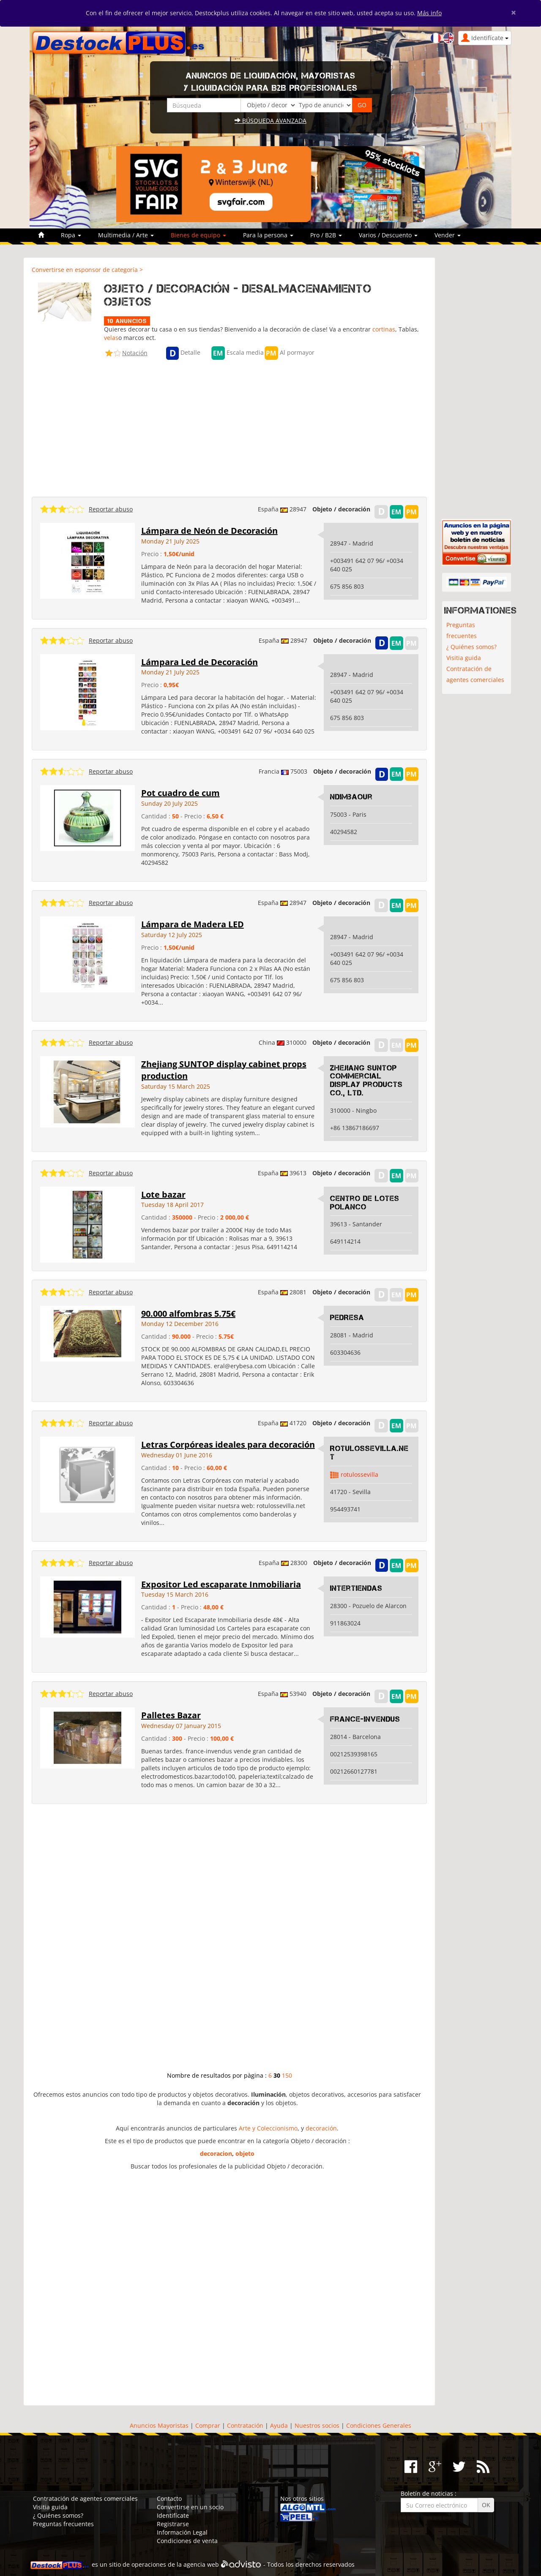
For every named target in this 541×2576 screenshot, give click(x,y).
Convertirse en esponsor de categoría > (87, 270)
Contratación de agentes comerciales (475, 674)
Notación (135, 353)
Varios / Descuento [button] (388, 235)
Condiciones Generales (378, 2425)
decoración (321, 2128)
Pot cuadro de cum (180, 793)
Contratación (245, 2425)
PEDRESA (347, 1317)
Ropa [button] (71, 235)
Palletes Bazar (171, 1715)
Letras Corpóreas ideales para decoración (228, 1444)
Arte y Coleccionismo (268, 2128)
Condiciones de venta (187, 2541)
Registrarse (173, 2524)
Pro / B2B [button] (326, 235)
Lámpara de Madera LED (192, 924)
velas (111, 338)
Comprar (207, 2425)
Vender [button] (447, 235)
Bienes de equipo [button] (198, 235)
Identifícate (173, 2515)
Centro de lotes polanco (364, 1202)
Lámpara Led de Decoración (199, 662)
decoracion (216, 2153)
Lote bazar (163, 1194)
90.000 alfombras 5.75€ (188, 1313)
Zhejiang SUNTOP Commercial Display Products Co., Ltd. (366, 1080)
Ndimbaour (351, 797)
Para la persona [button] (268, 235)
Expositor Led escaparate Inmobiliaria (221, 1584)
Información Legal (182, 2532)
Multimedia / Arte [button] (126, 235)
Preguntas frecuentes (461, 630)
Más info (429, 13)
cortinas (383, 329)
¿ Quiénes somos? (471, 647)
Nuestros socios (317, 2425)
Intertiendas (356, 1588)
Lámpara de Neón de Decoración (209, 530)
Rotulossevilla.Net (369, 1452)
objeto (244, 2153)
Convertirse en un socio (190, 2507)
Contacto (169, 2498)
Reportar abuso (111, 509)
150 (287, 2075)
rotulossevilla (359, 1474)
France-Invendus (365, 1719)
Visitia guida (463, 658)
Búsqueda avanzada (270, 121)
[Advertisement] (229, 426)
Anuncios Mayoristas (159, 2425)
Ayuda (279, 2425)
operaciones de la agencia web (175, 2564)
